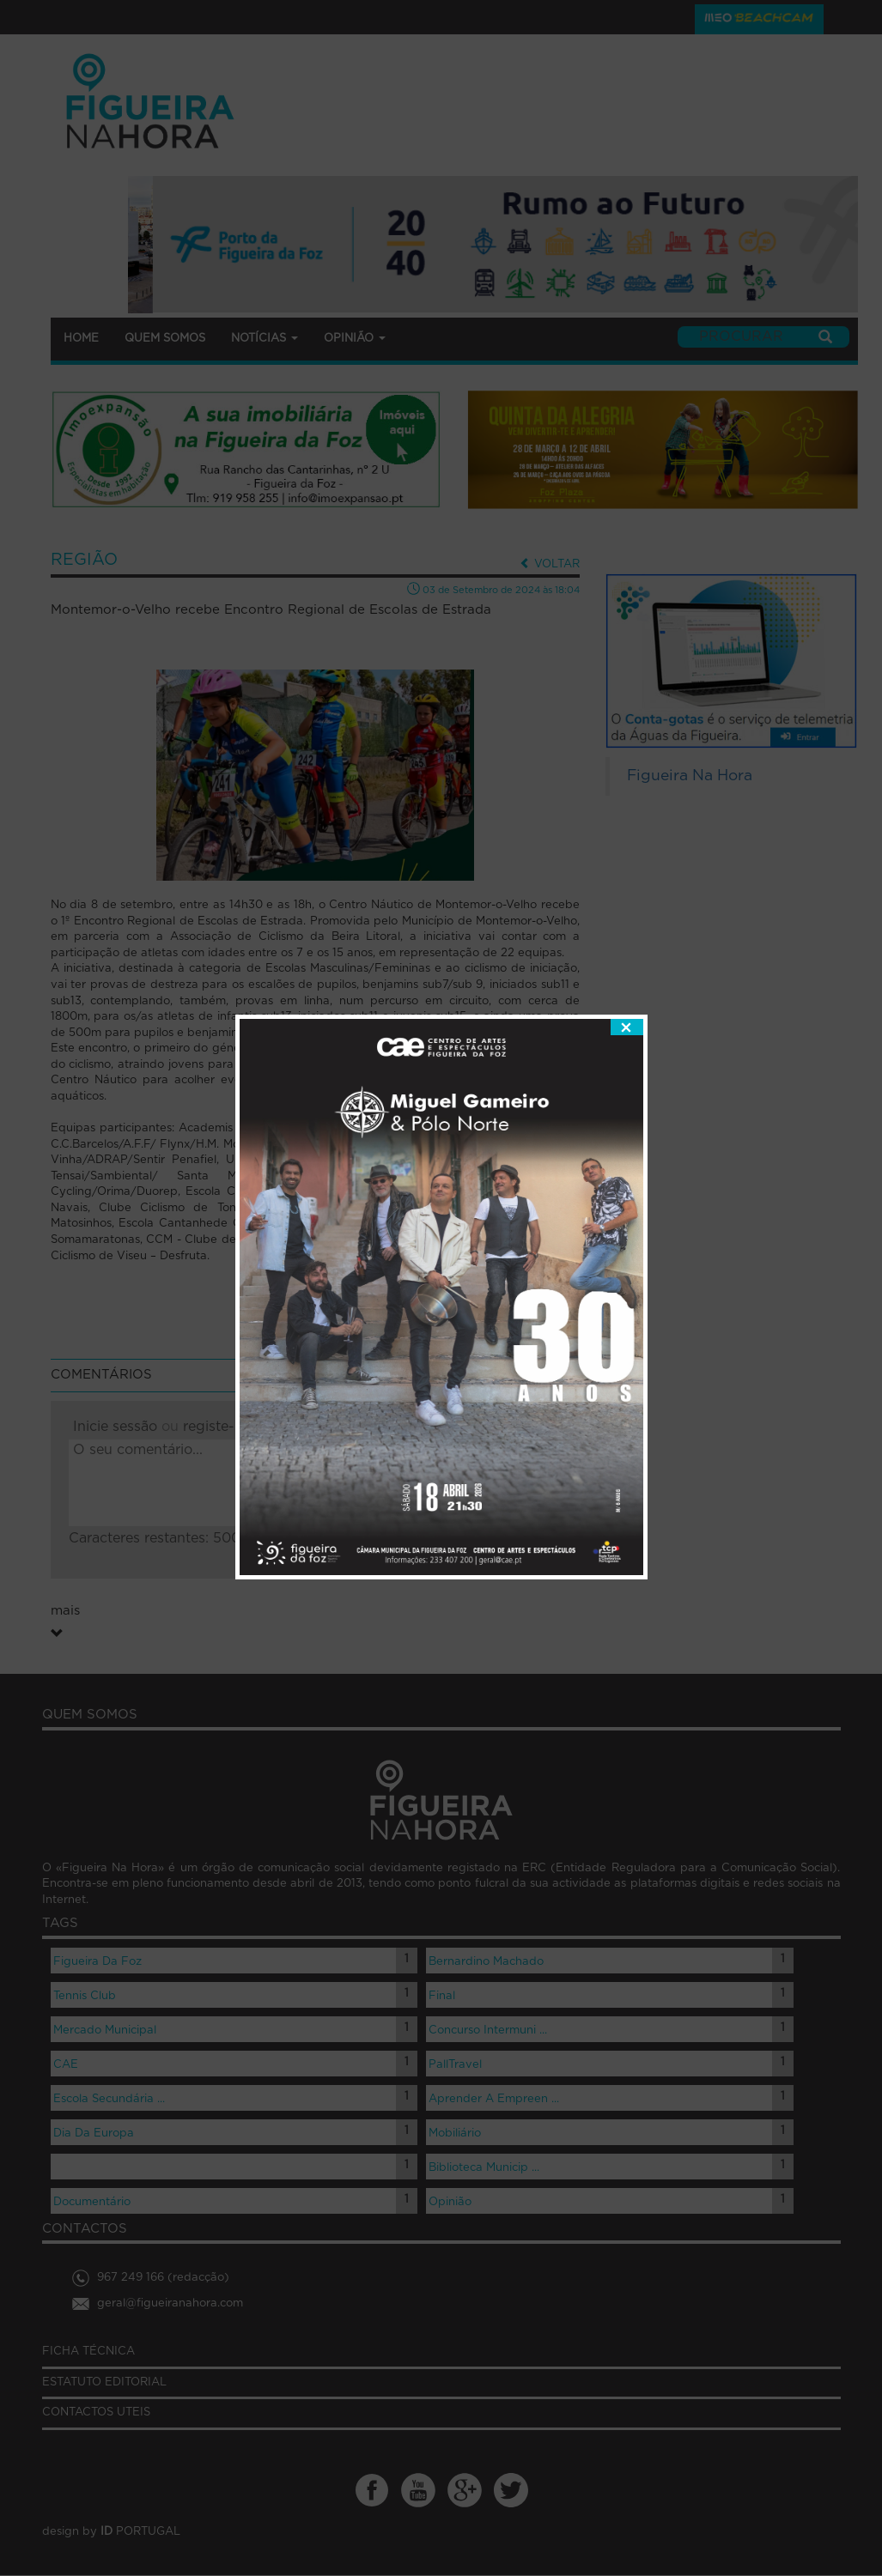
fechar (627, 920)
